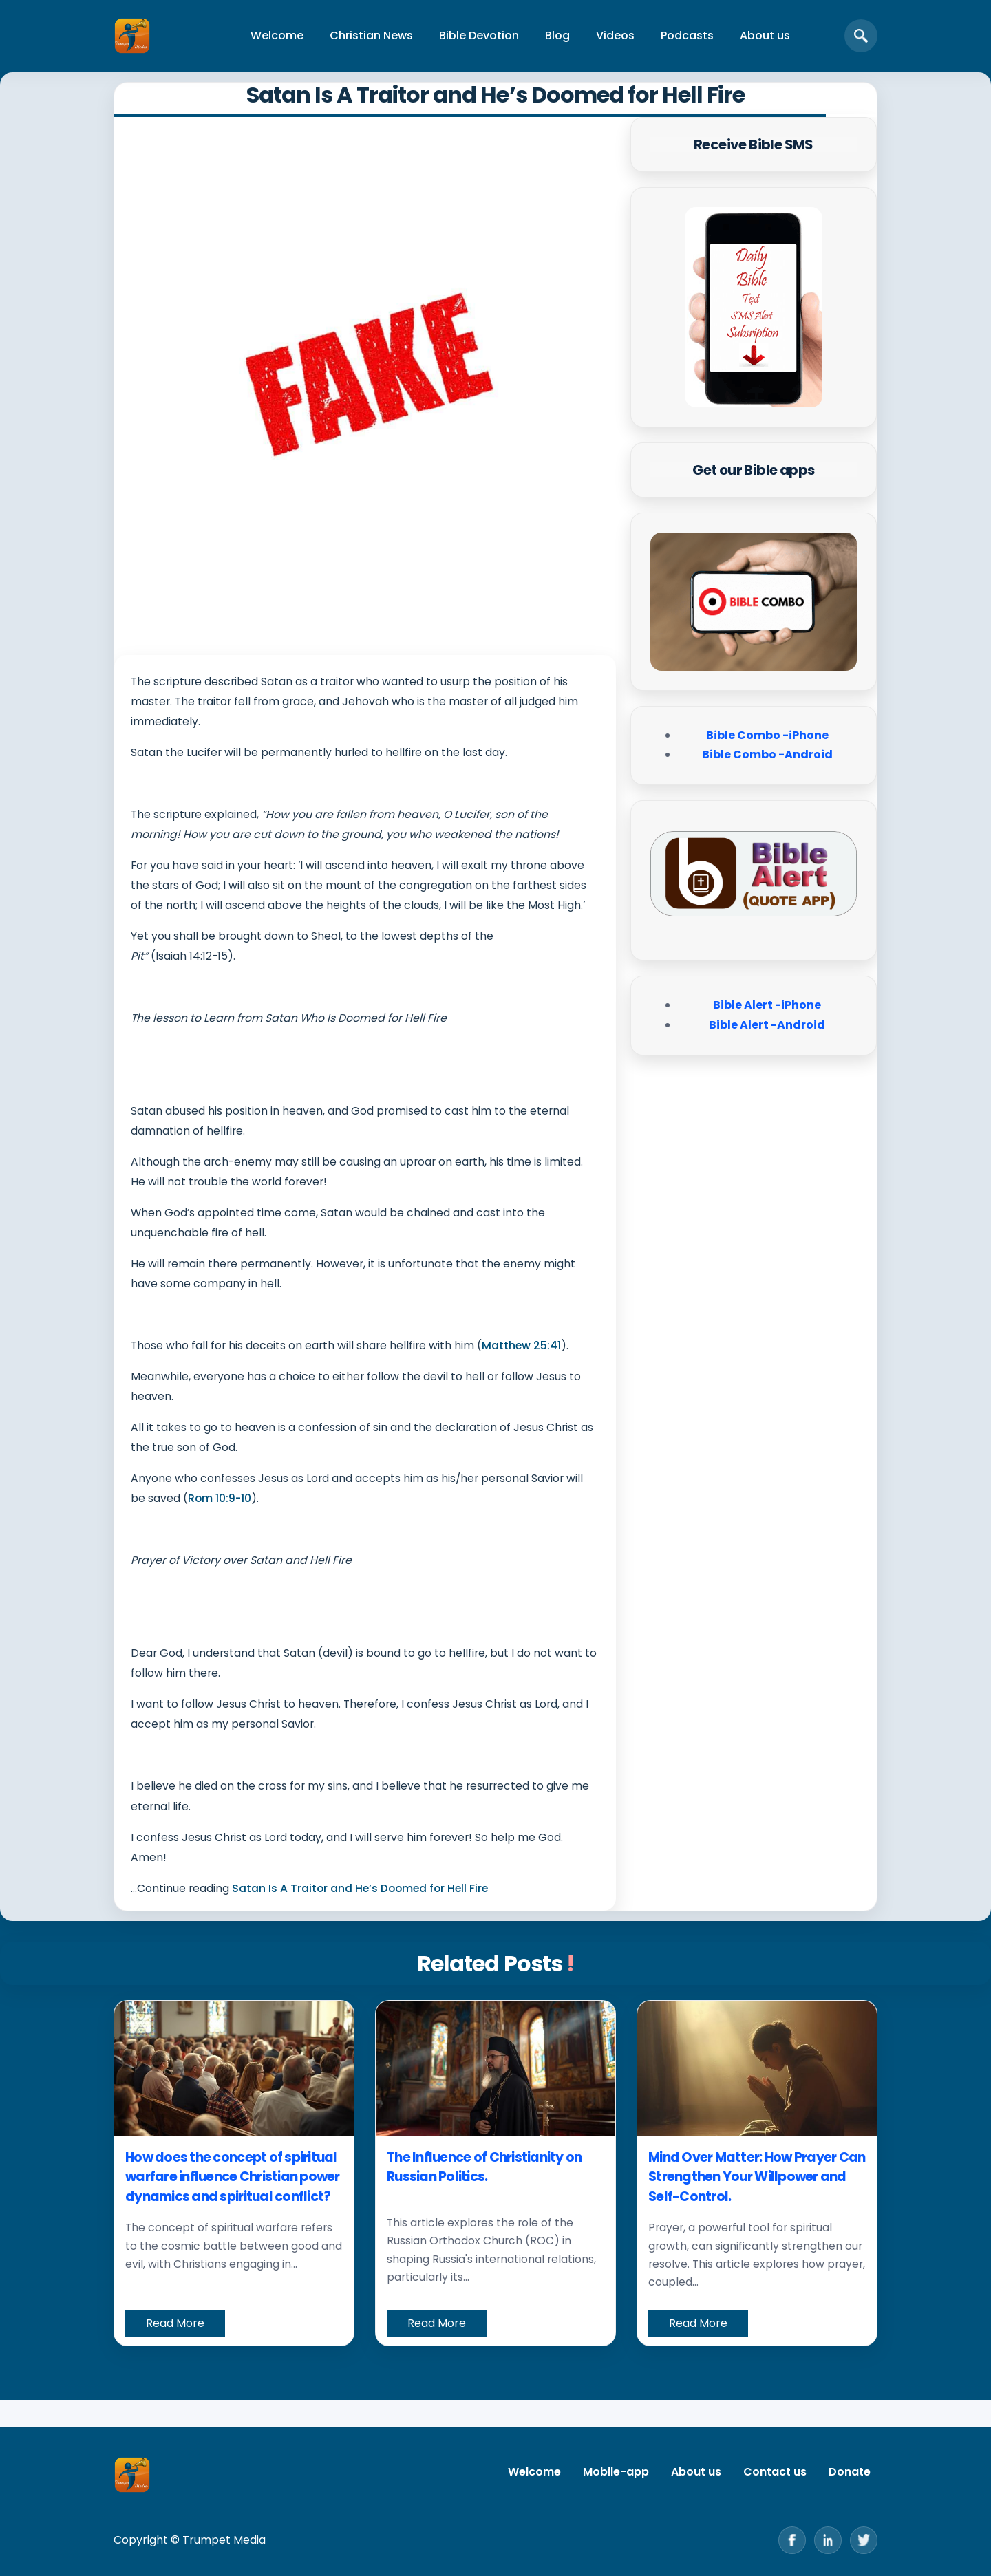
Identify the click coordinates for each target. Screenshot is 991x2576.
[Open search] (860, 35)
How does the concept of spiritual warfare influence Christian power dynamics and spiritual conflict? (232, 2177)
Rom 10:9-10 (219, 1498)
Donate (850, 2472)
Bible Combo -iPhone (767, 735)
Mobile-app (616, 2472)
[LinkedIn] (828, 2540)
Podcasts (687, 35)
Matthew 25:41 (521, 1345)
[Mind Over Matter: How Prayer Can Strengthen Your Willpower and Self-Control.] (757, 2068)
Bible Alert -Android (767, 1025)
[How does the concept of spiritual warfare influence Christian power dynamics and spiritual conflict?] (234, 2068)
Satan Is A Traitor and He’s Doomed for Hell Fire (360, 1888)
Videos (615, 35)
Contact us (775, 2472)
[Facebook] (792, 2540)
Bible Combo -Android (767, 754)
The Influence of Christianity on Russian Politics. (484, 2167)
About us (765, 35)
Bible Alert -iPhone (767, 1005)
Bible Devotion (479, 35)
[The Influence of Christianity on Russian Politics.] (495, 2068)
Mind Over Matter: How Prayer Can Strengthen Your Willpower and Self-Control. (757, 2177)
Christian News (371, 35)
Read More (175, 2323)
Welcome (277, 35)
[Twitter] (863, 2540)
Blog (557, 35)
